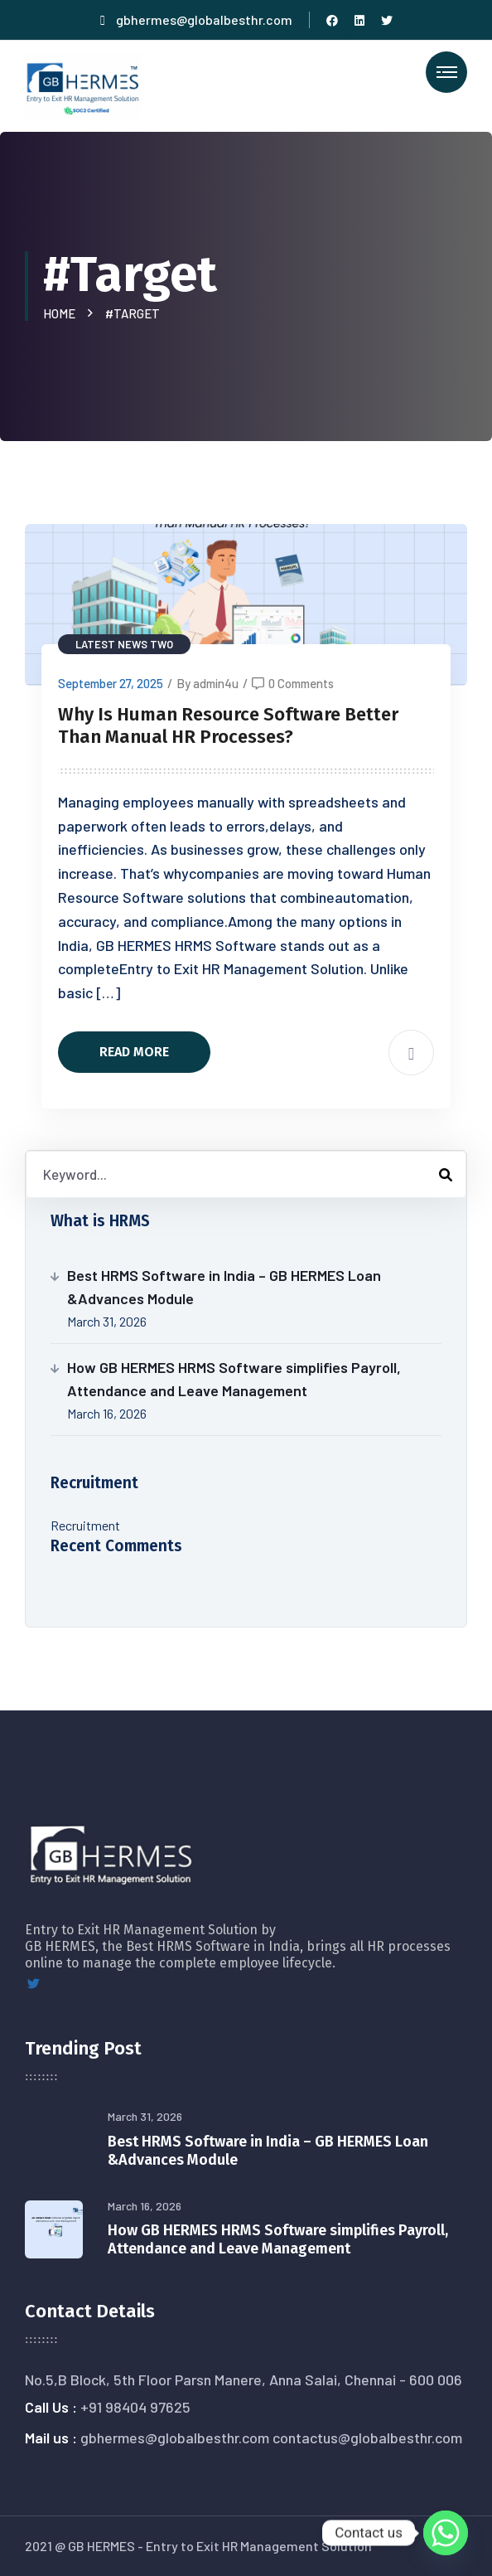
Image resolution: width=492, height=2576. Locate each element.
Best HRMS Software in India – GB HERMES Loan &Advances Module (224, 1286)
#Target (132, 313)
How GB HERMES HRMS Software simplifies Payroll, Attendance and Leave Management (234, 1379)
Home (61, 313)
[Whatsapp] (445, 2533)
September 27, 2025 (110, 683)
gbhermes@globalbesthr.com (196, 19)
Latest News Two (124, 644)
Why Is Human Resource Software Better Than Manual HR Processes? (228, 726)
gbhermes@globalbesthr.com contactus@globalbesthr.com (271, 2437)
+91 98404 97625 (135, 2407)
